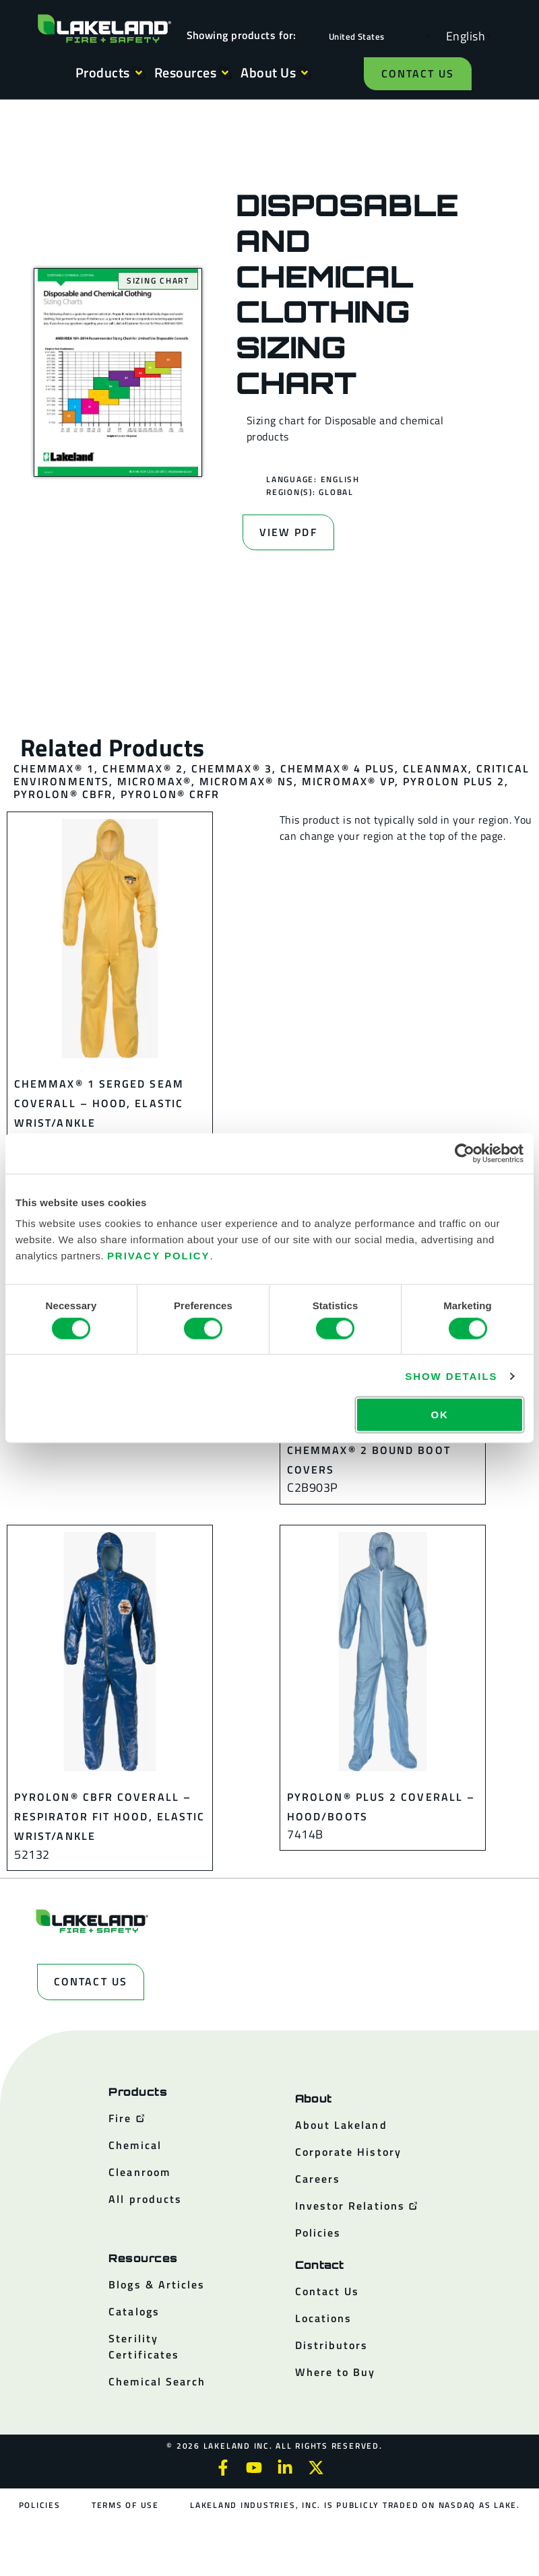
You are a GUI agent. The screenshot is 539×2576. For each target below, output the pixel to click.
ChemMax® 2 (142, 768)
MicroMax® (154, 781)
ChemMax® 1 (53, 768)
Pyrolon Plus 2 (454, 781)
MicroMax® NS (246, 781)
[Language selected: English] (462, 35)
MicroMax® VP (348, 781)
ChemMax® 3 (231, 768)
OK (439, 1414)
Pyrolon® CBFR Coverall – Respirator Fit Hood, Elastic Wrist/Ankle (109, 1817)
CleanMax (435, 768)
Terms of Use (125, 2505)
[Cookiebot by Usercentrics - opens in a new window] (465, 1153)
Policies (40, 2505)
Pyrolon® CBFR (63, 794)
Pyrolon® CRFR (170, 794)
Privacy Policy (158, 1255)
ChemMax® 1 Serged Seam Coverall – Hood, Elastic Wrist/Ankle (99, 1103)
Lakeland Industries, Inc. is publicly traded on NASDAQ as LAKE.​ (355, 2505)
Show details (451, 1375)
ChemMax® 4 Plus (337, 768)
